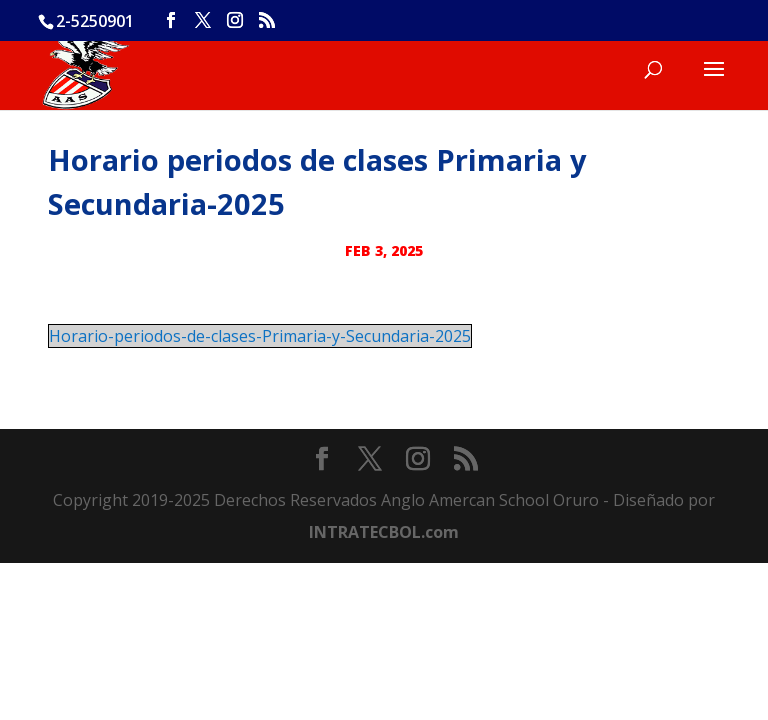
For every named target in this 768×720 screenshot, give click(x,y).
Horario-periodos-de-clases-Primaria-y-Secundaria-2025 (260, 336)
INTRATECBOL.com (384, 532)
